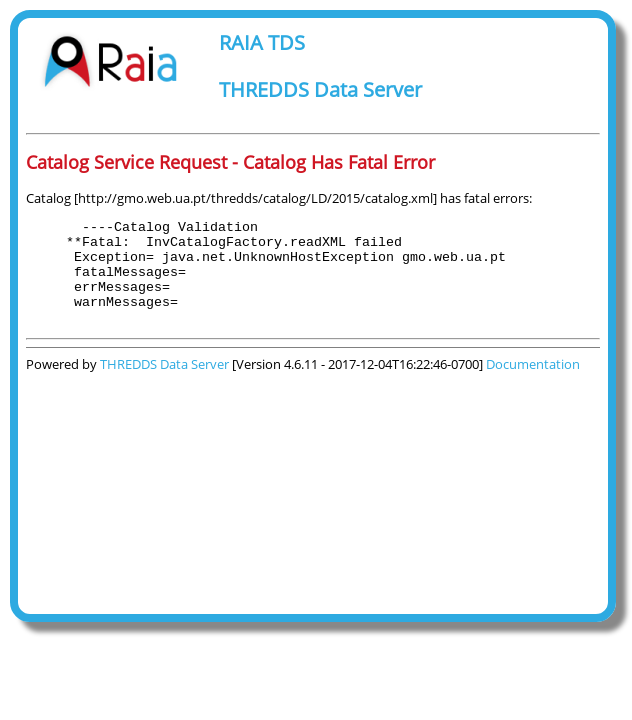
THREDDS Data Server (320, 89)
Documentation (533, 385)
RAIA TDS (262, 42)
